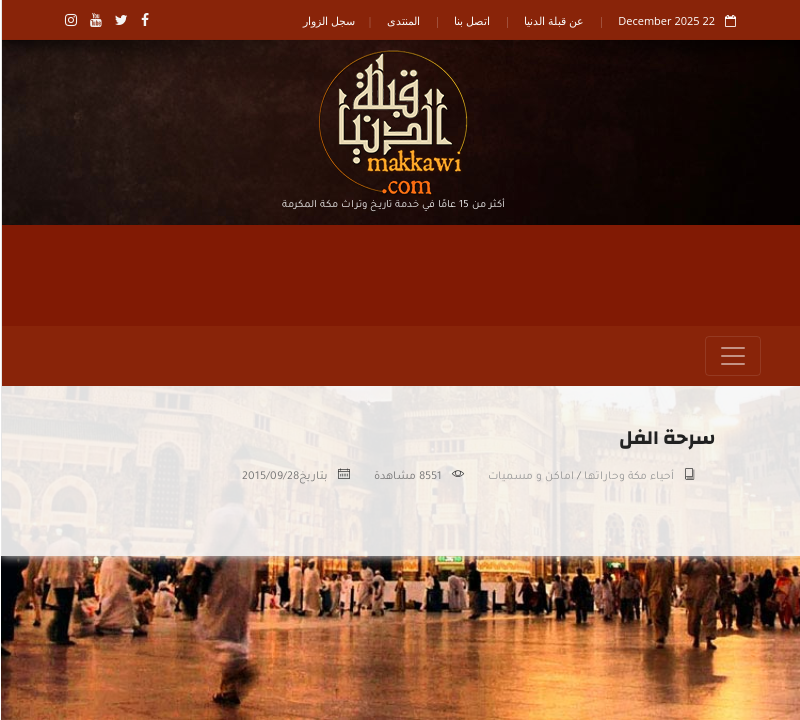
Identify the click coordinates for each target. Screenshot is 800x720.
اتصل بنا (471, 20)
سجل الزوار (328, 20)
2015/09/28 (269, 477)
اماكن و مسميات (530, 477)
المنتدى (402, 20)
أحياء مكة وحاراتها (628, 477)
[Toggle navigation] (732, 356)
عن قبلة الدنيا (553, 20)
